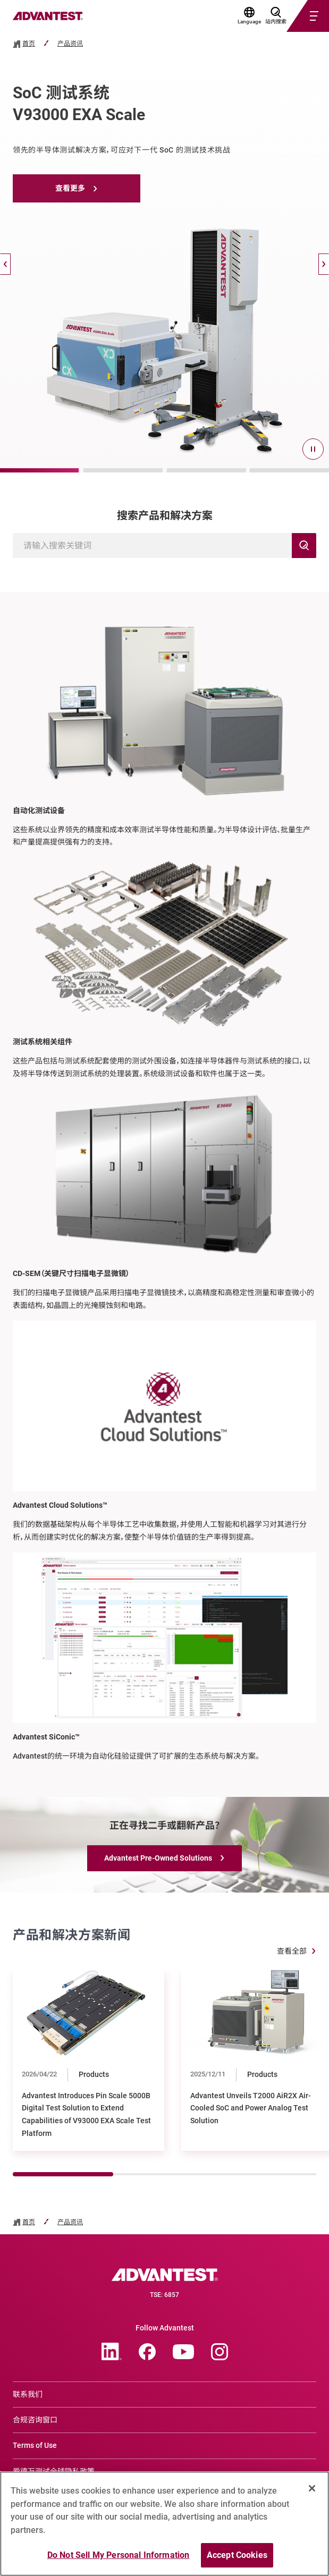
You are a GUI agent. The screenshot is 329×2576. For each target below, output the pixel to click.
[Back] (5, 264)
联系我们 (28, 2394)
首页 (28, 43)
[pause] (313, 449)
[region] (164, 2523)
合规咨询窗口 (35, 2419)
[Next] (323, 264)
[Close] (312, 2488)
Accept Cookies (237, 2555)
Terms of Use (35, 2445)
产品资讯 (70, 43)
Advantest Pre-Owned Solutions (158, 1858)
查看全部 (292, 1951)
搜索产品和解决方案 (165, 515)
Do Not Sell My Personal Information (118, 2555)
